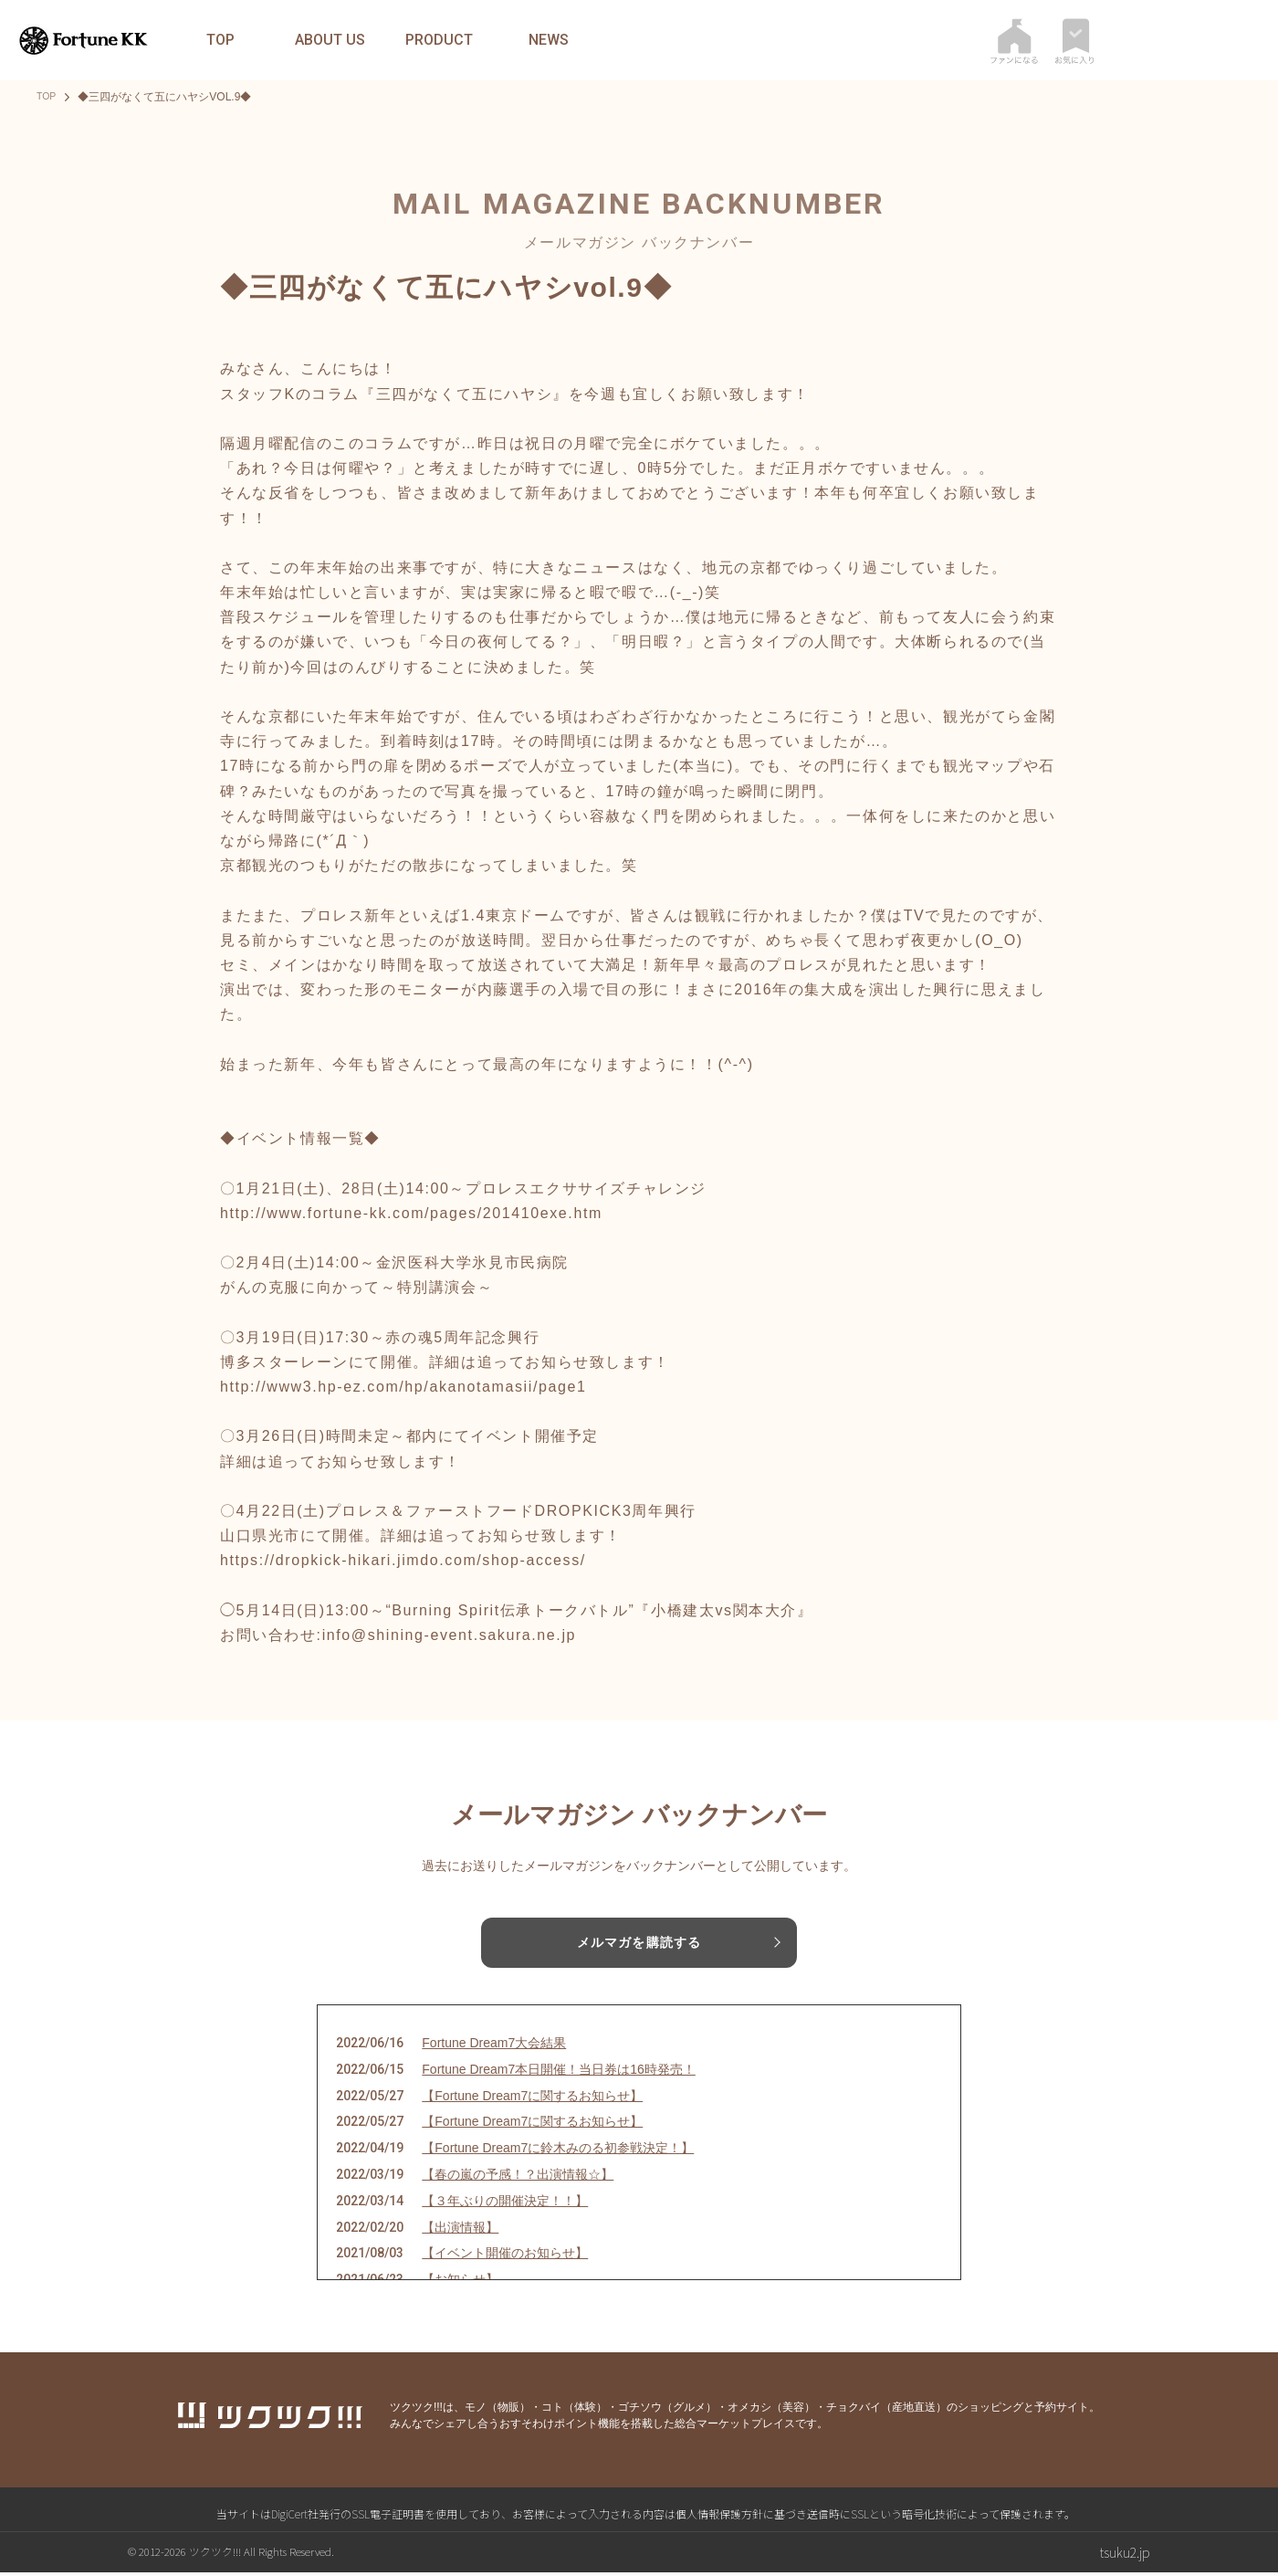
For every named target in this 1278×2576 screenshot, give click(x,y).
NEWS (549, 40)
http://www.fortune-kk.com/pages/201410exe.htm (411, 1213)
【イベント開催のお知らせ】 (505, 2256)
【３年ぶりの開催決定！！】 (505, 2203)
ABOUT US (330, 40)
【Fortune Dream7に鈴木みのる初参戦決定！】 (558, 2151)
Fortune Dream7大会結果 (494, 2046)
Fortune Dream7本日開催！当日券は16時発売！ (559, 2072)
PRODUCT (439, 40)
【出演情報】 (460, 2230)
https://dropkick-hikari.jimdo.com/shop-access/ (403, 1560)
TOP (220, 40)
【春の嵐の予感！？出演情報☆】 (517, 2178)
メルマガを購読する (639, 1943)
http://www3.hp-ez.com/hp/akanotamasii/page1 (403, 1386)
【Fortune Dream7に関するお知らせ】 (532, 2098)
